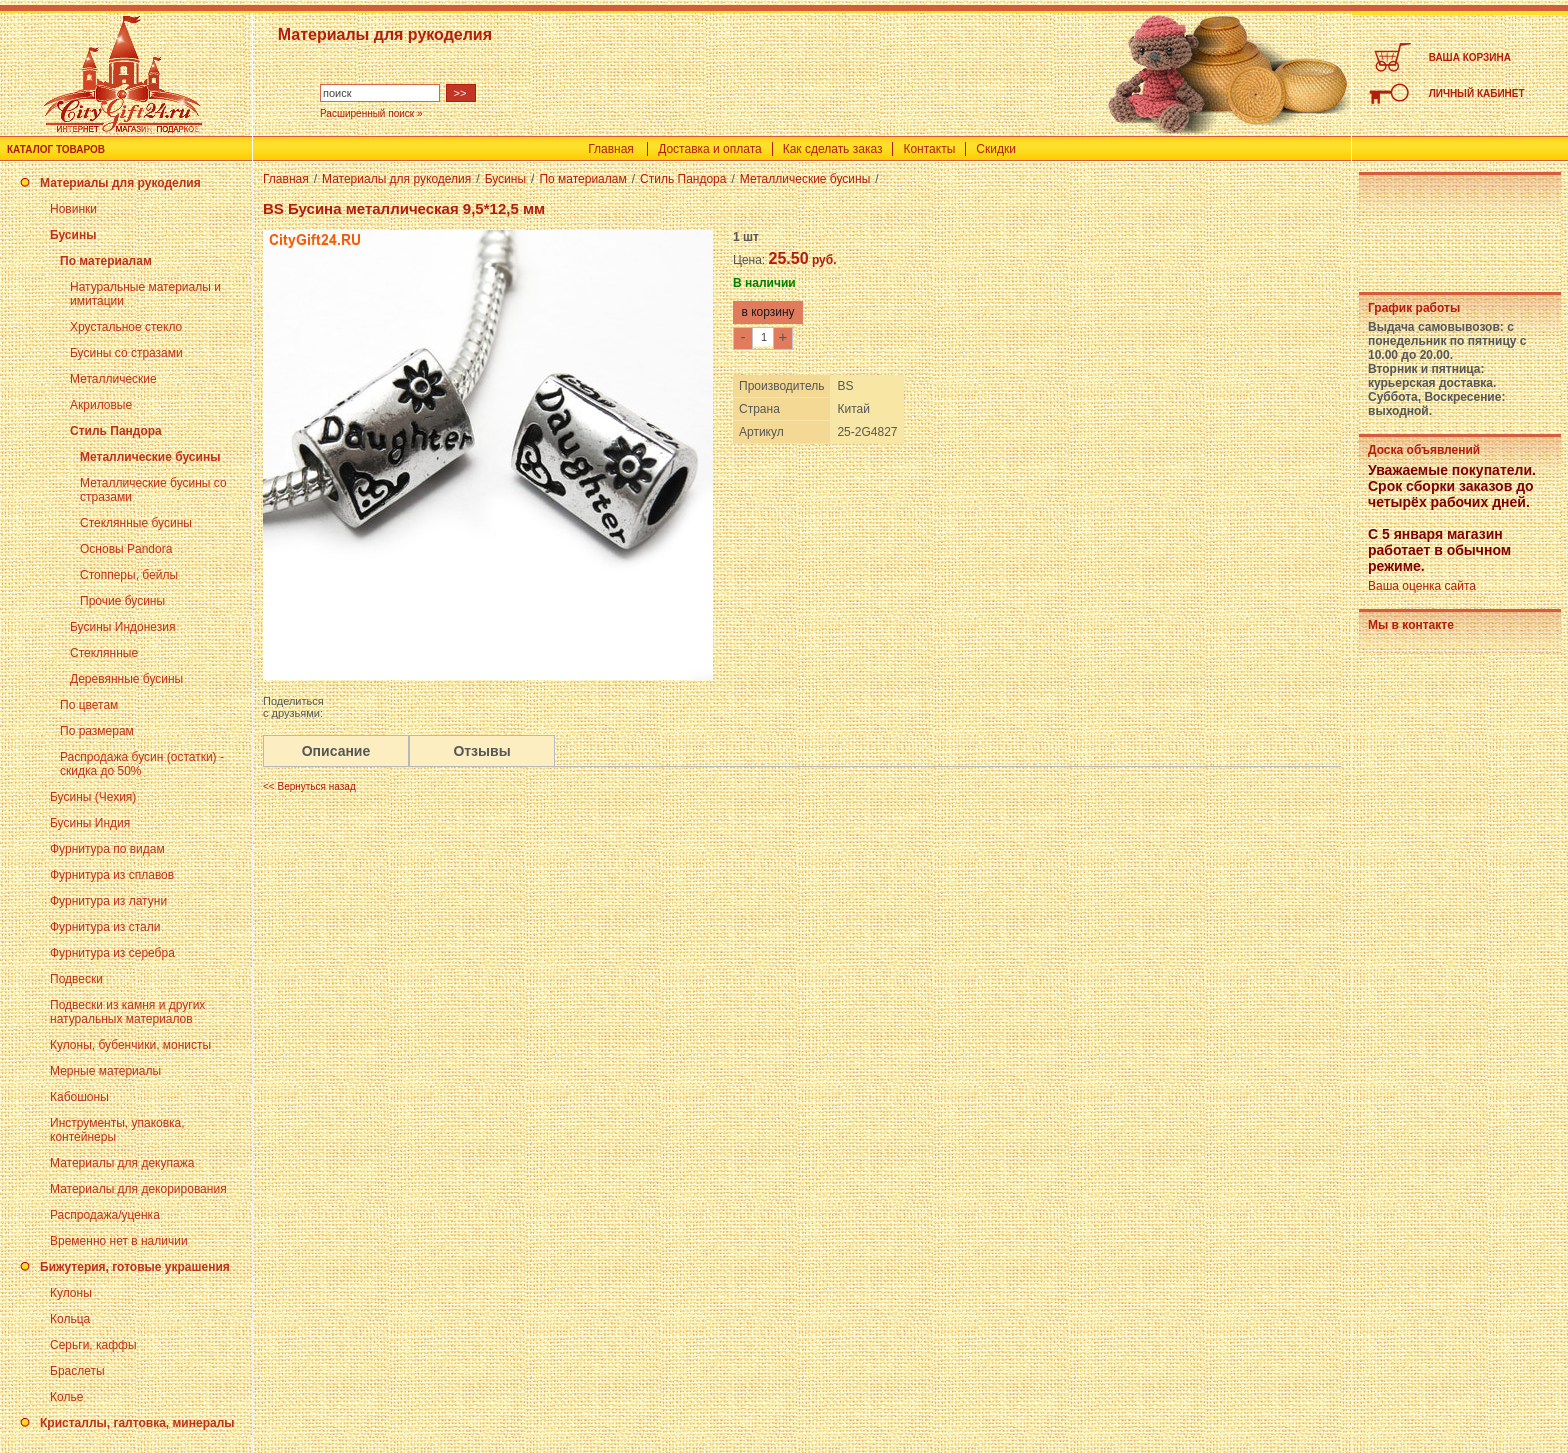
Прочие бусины (122, 601)
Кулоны (71, 1293)
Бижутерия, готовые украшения (135, 1267)
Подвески (76, 979)
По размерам (97, 731)
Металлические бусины (150, 457)
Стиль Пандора (116, 431)
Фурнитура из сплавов (112, 875)
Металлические (113, 379)
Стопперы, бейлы (129, 575)
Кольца (70, 1319)
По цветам (89, 705)
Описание (336, 751)
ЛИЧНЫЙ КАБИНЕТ (1477, 93)
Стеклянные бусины (136, 523)
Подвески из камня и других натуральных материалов (127, 1012)
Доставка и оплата (710, 149)
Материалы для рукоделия (120, 183)
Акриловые (101, 405)
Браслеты (77, 1371)
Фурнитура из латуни (108, 901)
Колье (66, 1397)
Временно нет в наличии (119, 1241)
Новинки (73, 209)
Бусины (73, 235)
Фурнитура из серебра (112, 953)
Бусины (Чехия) (93, 797)
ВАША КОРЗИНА (1470, 57)
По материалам (106, 261)
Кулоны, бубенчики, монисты (130, 1045)
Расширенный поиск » (371, 113)
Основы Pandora (126, 549)
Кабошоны (79, 1097)
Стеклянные (104, 653)
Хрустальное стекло (126, 327)
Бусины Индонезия (122, 627)
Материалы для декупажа (122, 1163)
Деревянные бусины (126, 679)
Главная (611, 149)
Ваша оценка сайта (1422, 586)
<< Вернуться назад (309, 786)
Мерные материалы (105, 1071)
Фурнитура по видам (107, 849)
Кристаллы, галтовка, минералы (137, 1423)
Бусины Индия (90, 823)
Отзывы (481, 751)
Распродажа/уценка (105, 1215)
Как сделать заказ (833, 149)
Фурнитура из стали (105, 927)
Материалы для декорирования (138, 1189)
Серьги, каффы (93, 1345)
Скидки (996, 149)
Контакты (929, 149)
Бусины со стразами (126, 353)
